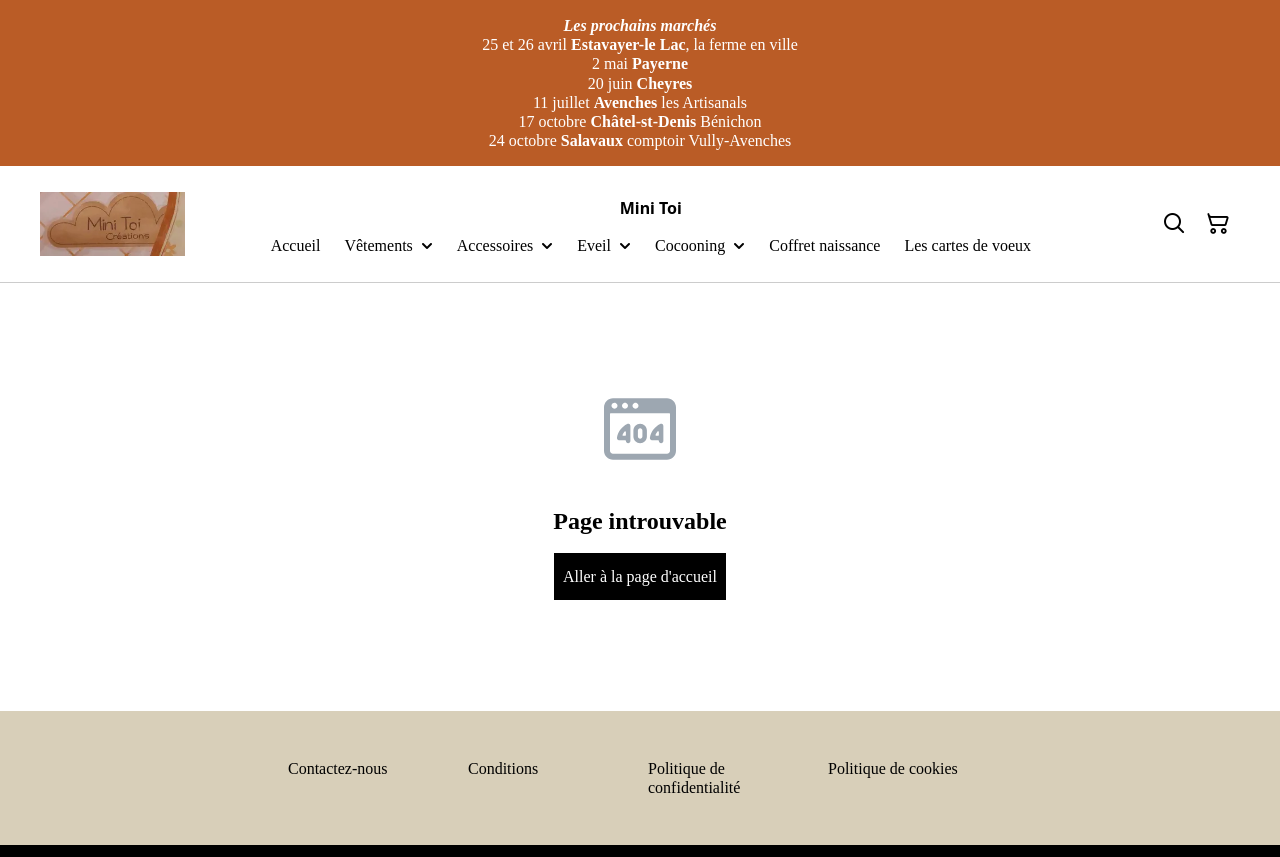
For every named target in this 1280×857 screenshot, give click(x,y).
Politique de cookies (893, 768)
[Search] (1174, 224)
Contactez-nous (338, 768)
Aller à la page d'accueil (640, 576)
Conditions (503, 768)
